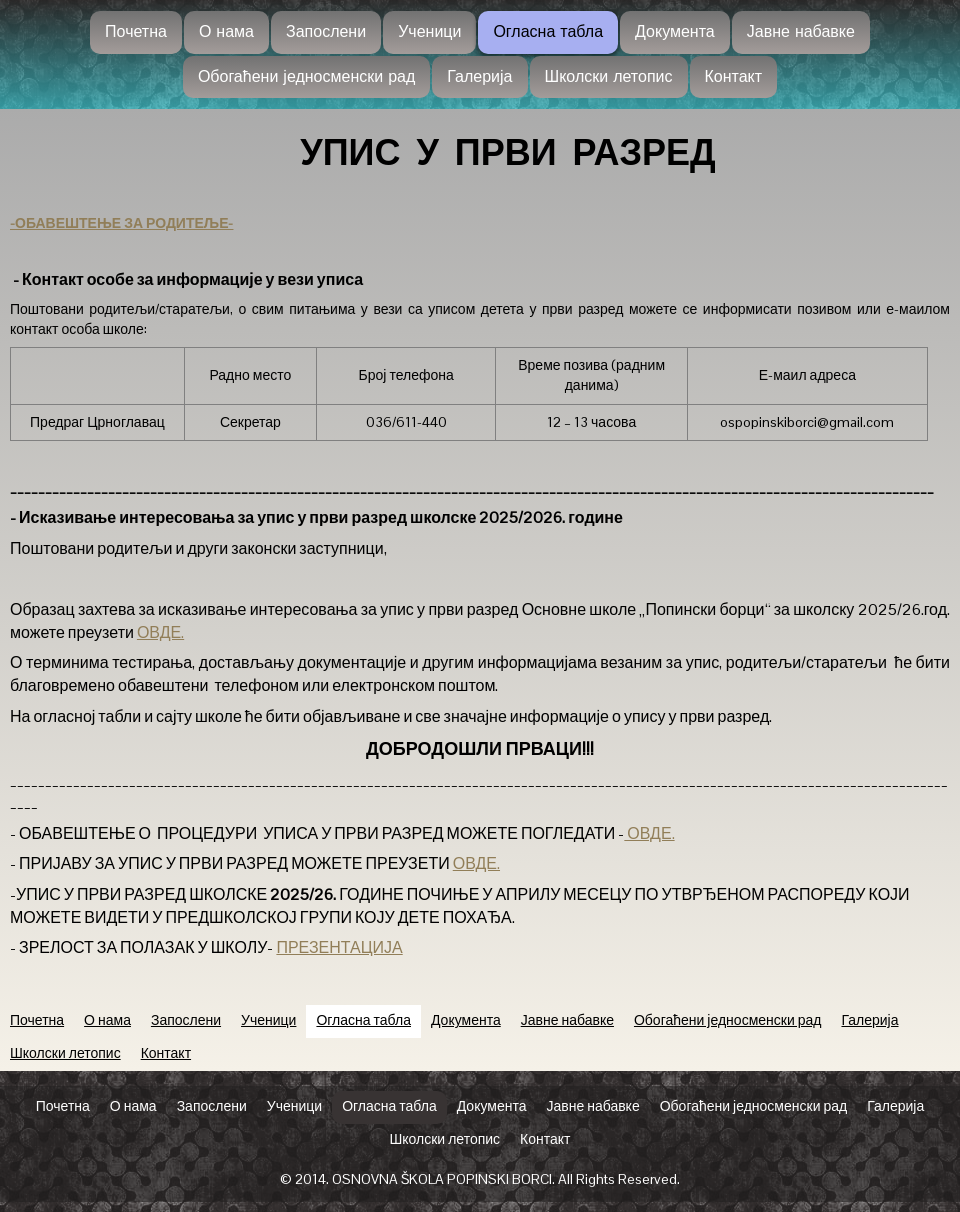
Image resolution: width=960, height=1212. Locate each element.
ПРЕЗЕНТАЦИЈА (339, 947)
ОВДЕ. (160, 632)
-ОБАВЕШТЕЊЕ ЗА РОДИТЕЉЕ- (121, 223)
